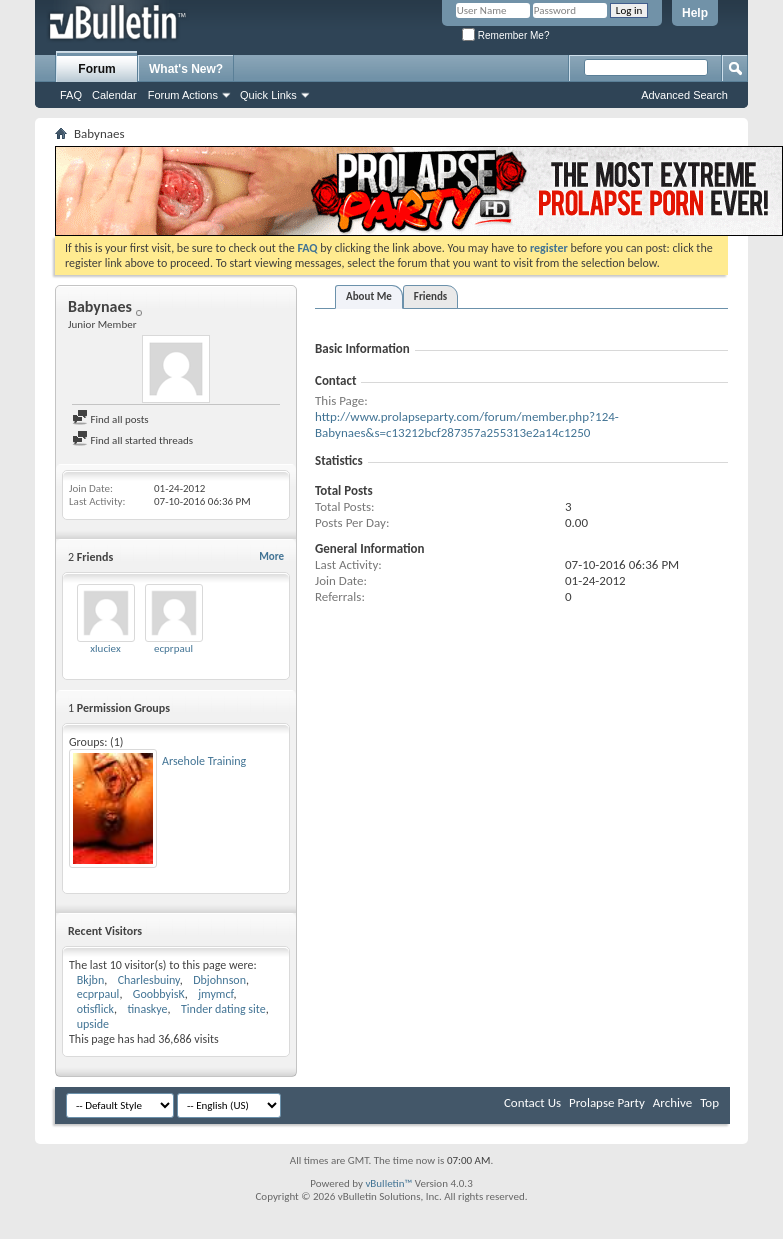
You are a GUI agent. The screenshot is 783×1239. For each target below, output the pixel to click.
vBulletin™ (388, 1183)
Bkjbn (90, 980)
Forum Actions (183, 95)
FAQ (71, 95)
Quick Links (268, 95)
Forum (96, 69)
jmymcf (215, 994)
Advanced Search (684, 95)
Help (695, 13)
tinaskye (147, 1009)
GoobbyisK (159, 994)
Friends (430, 296)
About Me (369, 296)
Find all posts (110, 419)
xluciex (105, 648)
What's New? (186, 69)
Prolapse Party (607, 1102)
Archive (672, 1102)
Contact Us (532, 1102)
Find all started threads (132, 440)
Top (709, 1102)
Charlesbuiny (149, 980)
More (271, 556)
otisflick (95, 1009)
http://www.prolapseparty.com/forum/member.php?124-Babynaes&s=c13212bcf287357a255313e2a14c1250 (467, 424)
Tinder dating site (223, 1009)
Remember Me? (505, 35)
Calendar (114, 95)
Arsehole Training (204, 761)
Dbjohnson (219, 980)
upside (93, 1024)
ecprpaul (173, 648)
